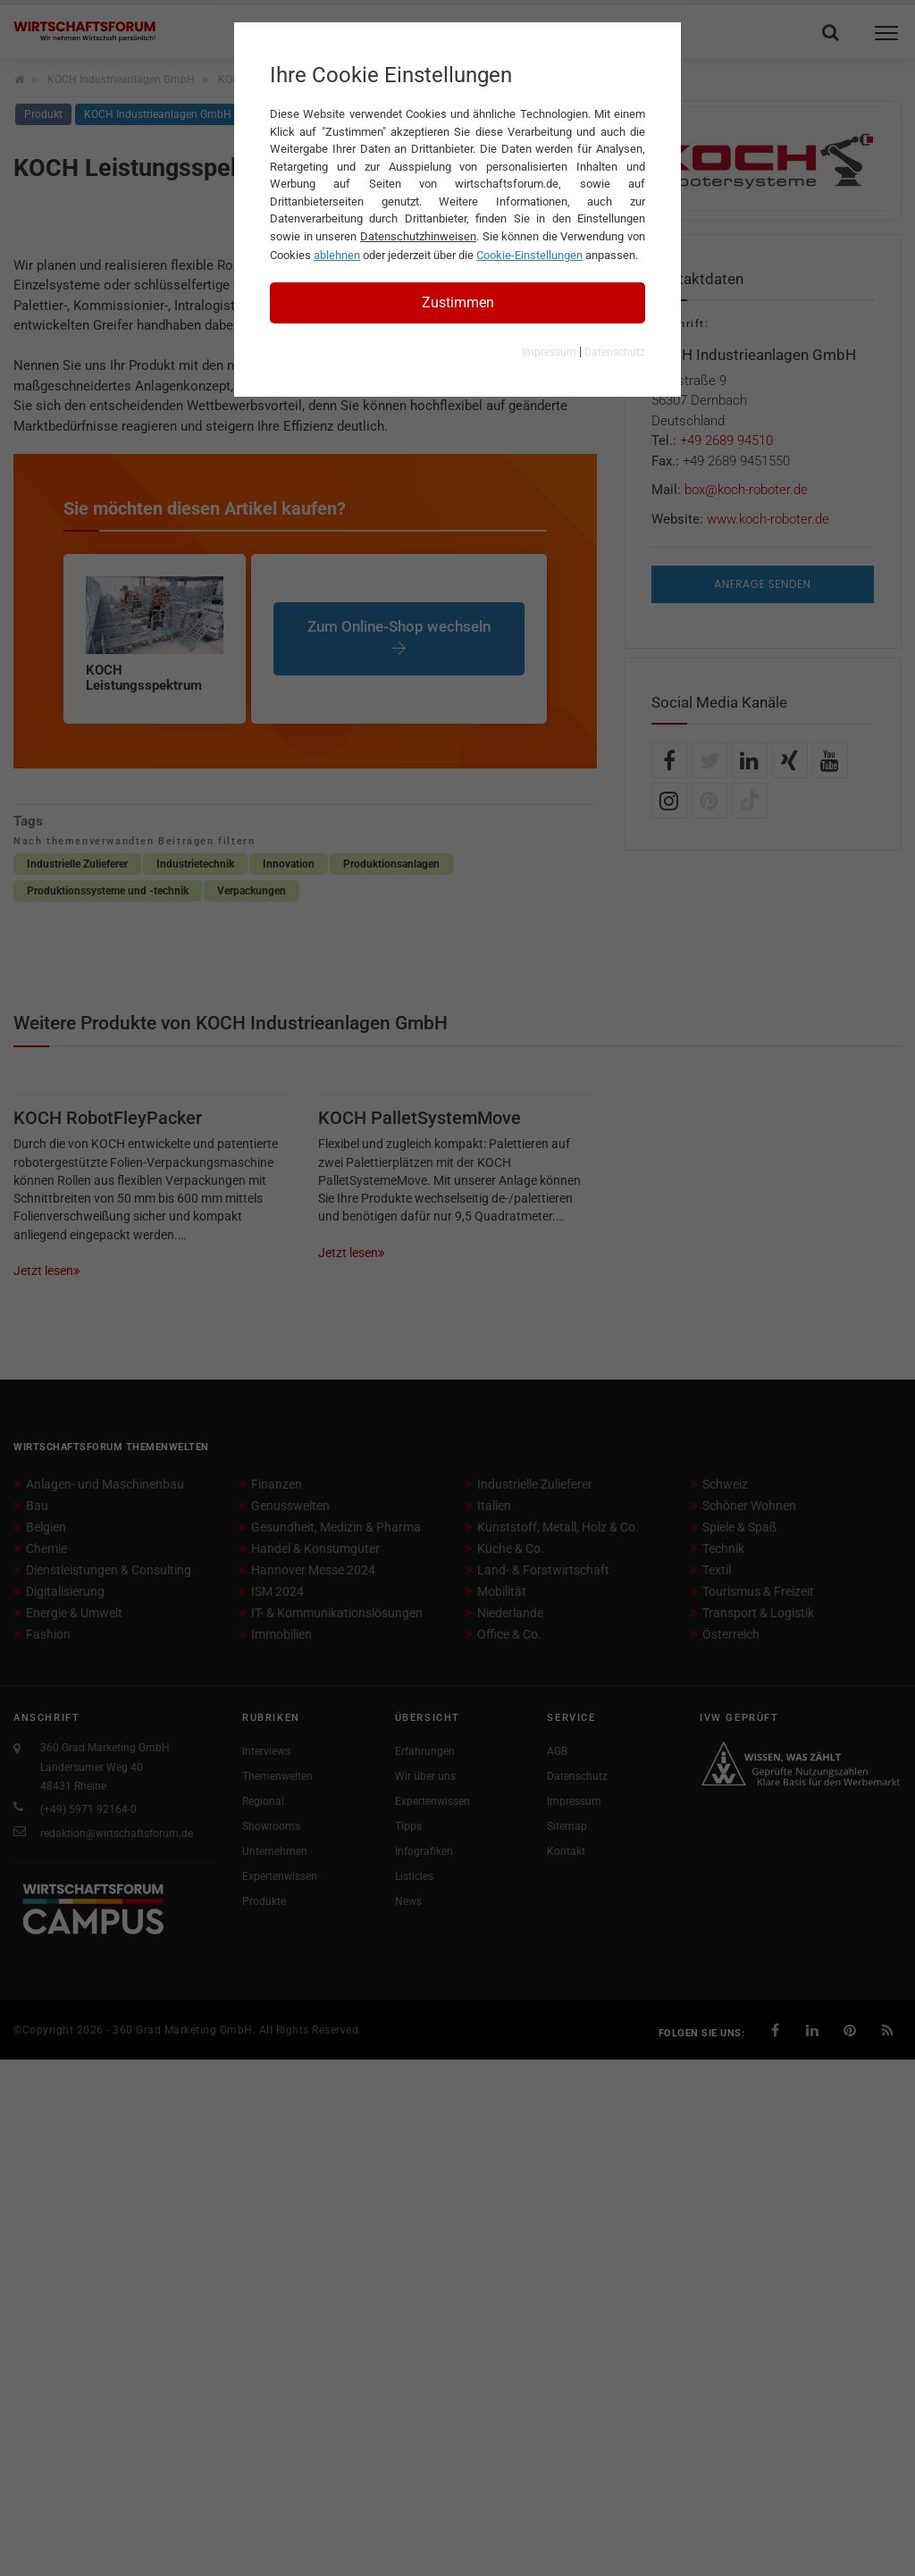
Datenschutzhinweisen (418, 236)
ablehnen (337, 255)
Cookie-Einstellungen (529, 255)
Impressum (549, 352)
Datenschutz (614, 352)
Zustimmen (458, 302)
